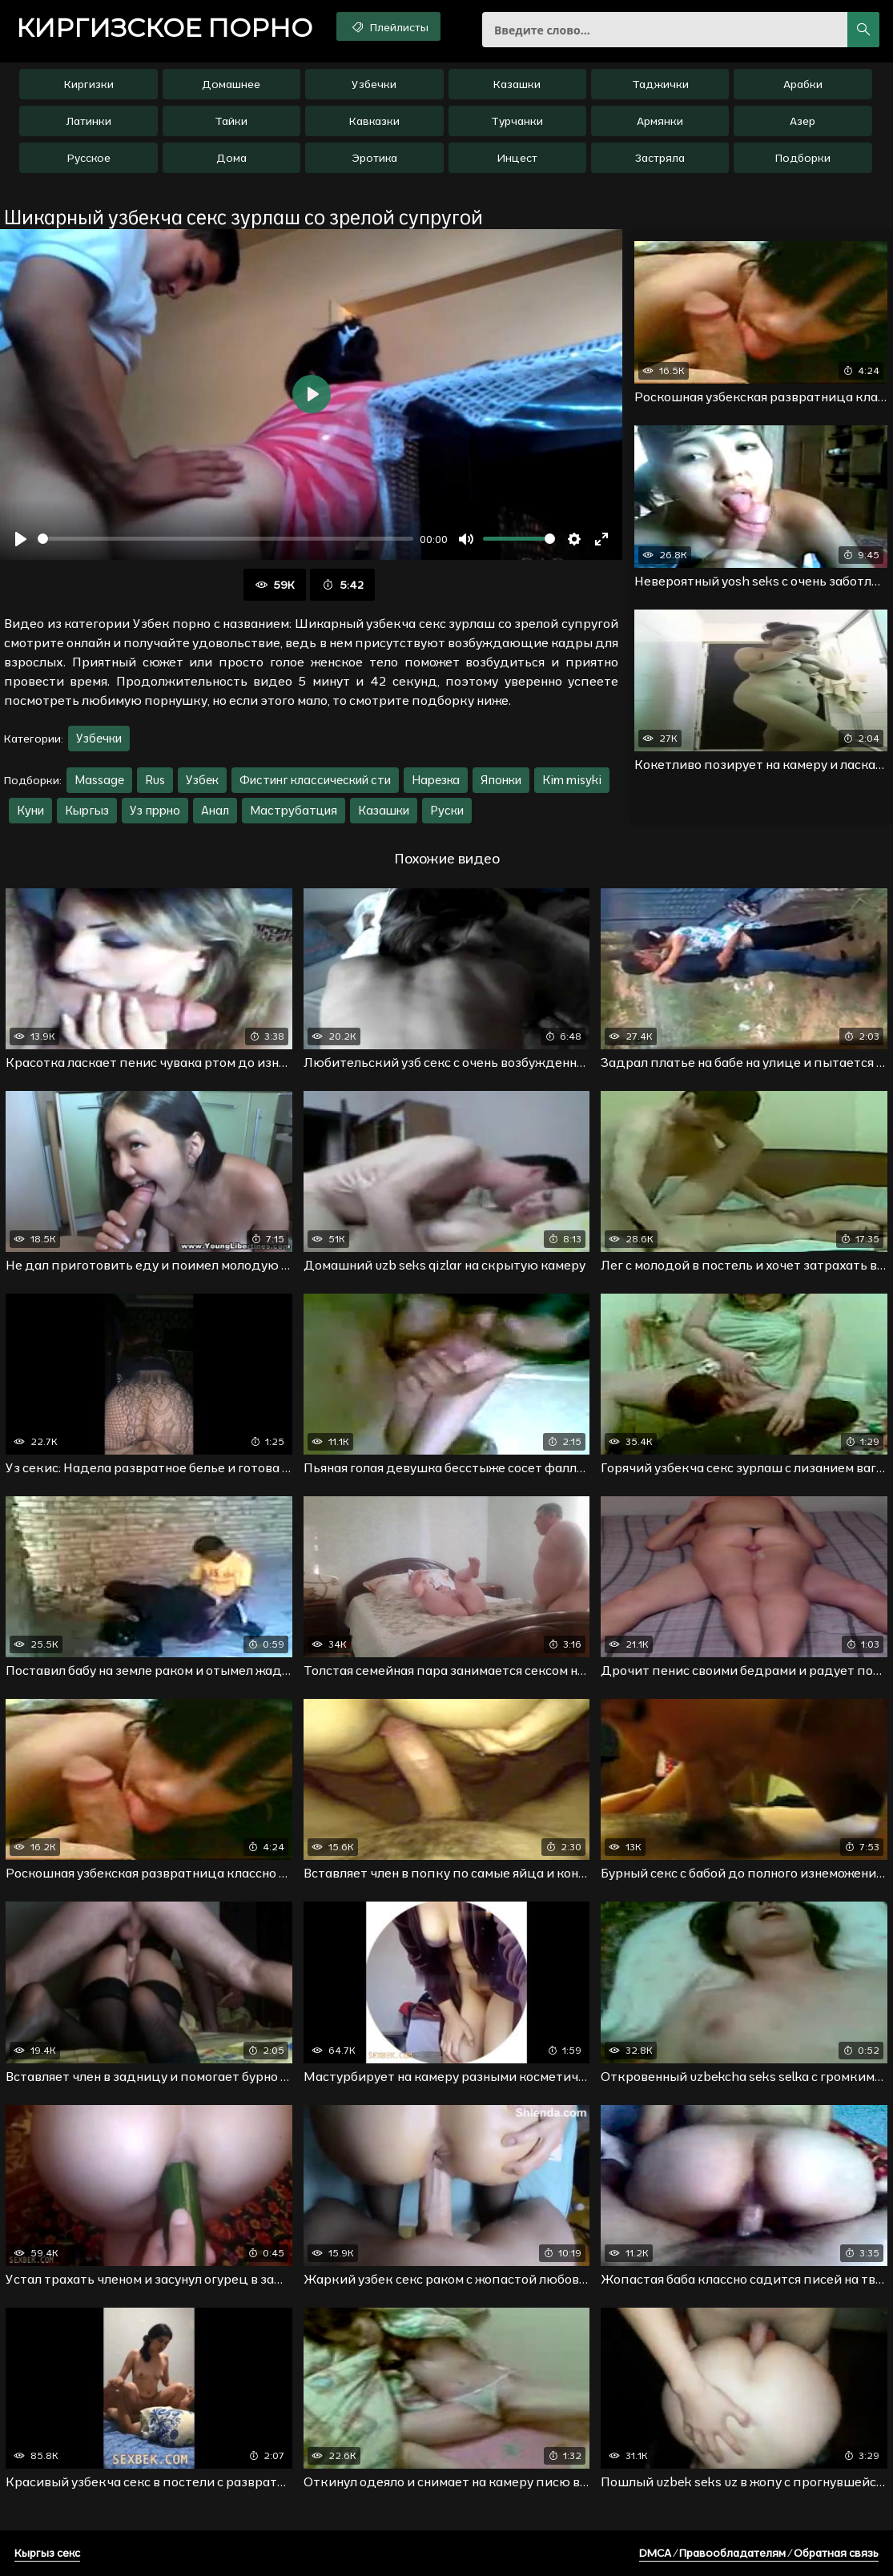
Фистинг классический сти (315, 779)
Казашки (517, 84)
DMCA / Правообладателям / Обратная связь (759, 2553)
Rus (155, 779)
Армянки (660, 121)
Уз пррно (155, 810)
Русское (89, 158)
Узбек (202, 779)
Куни (30, 810)
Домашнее (231, 84)
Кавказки (374, 121)
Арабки (803, 84)
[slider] (225, 538)
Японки (501, 779)
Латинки (88, 121)
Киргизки (89, 84)
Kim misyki (571, 779)
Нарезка (436, 779)
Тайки (231, 121)
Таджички (660, 84)
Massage (99, 779)
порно (164, 28)
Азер (802, 121)
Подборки (803, 158)
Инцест (517, 158)
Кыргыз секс (47, 2553)
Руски (447, 810)
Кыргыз (87, 810)
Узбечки (374, 84)
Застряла (660, 158)
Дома (231, 158)
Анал (215, 810)
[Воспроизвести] (21, 539)
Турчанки (517, 121)
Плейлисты (388, 26)
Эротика (374, 158)
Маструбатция (293, 810)
